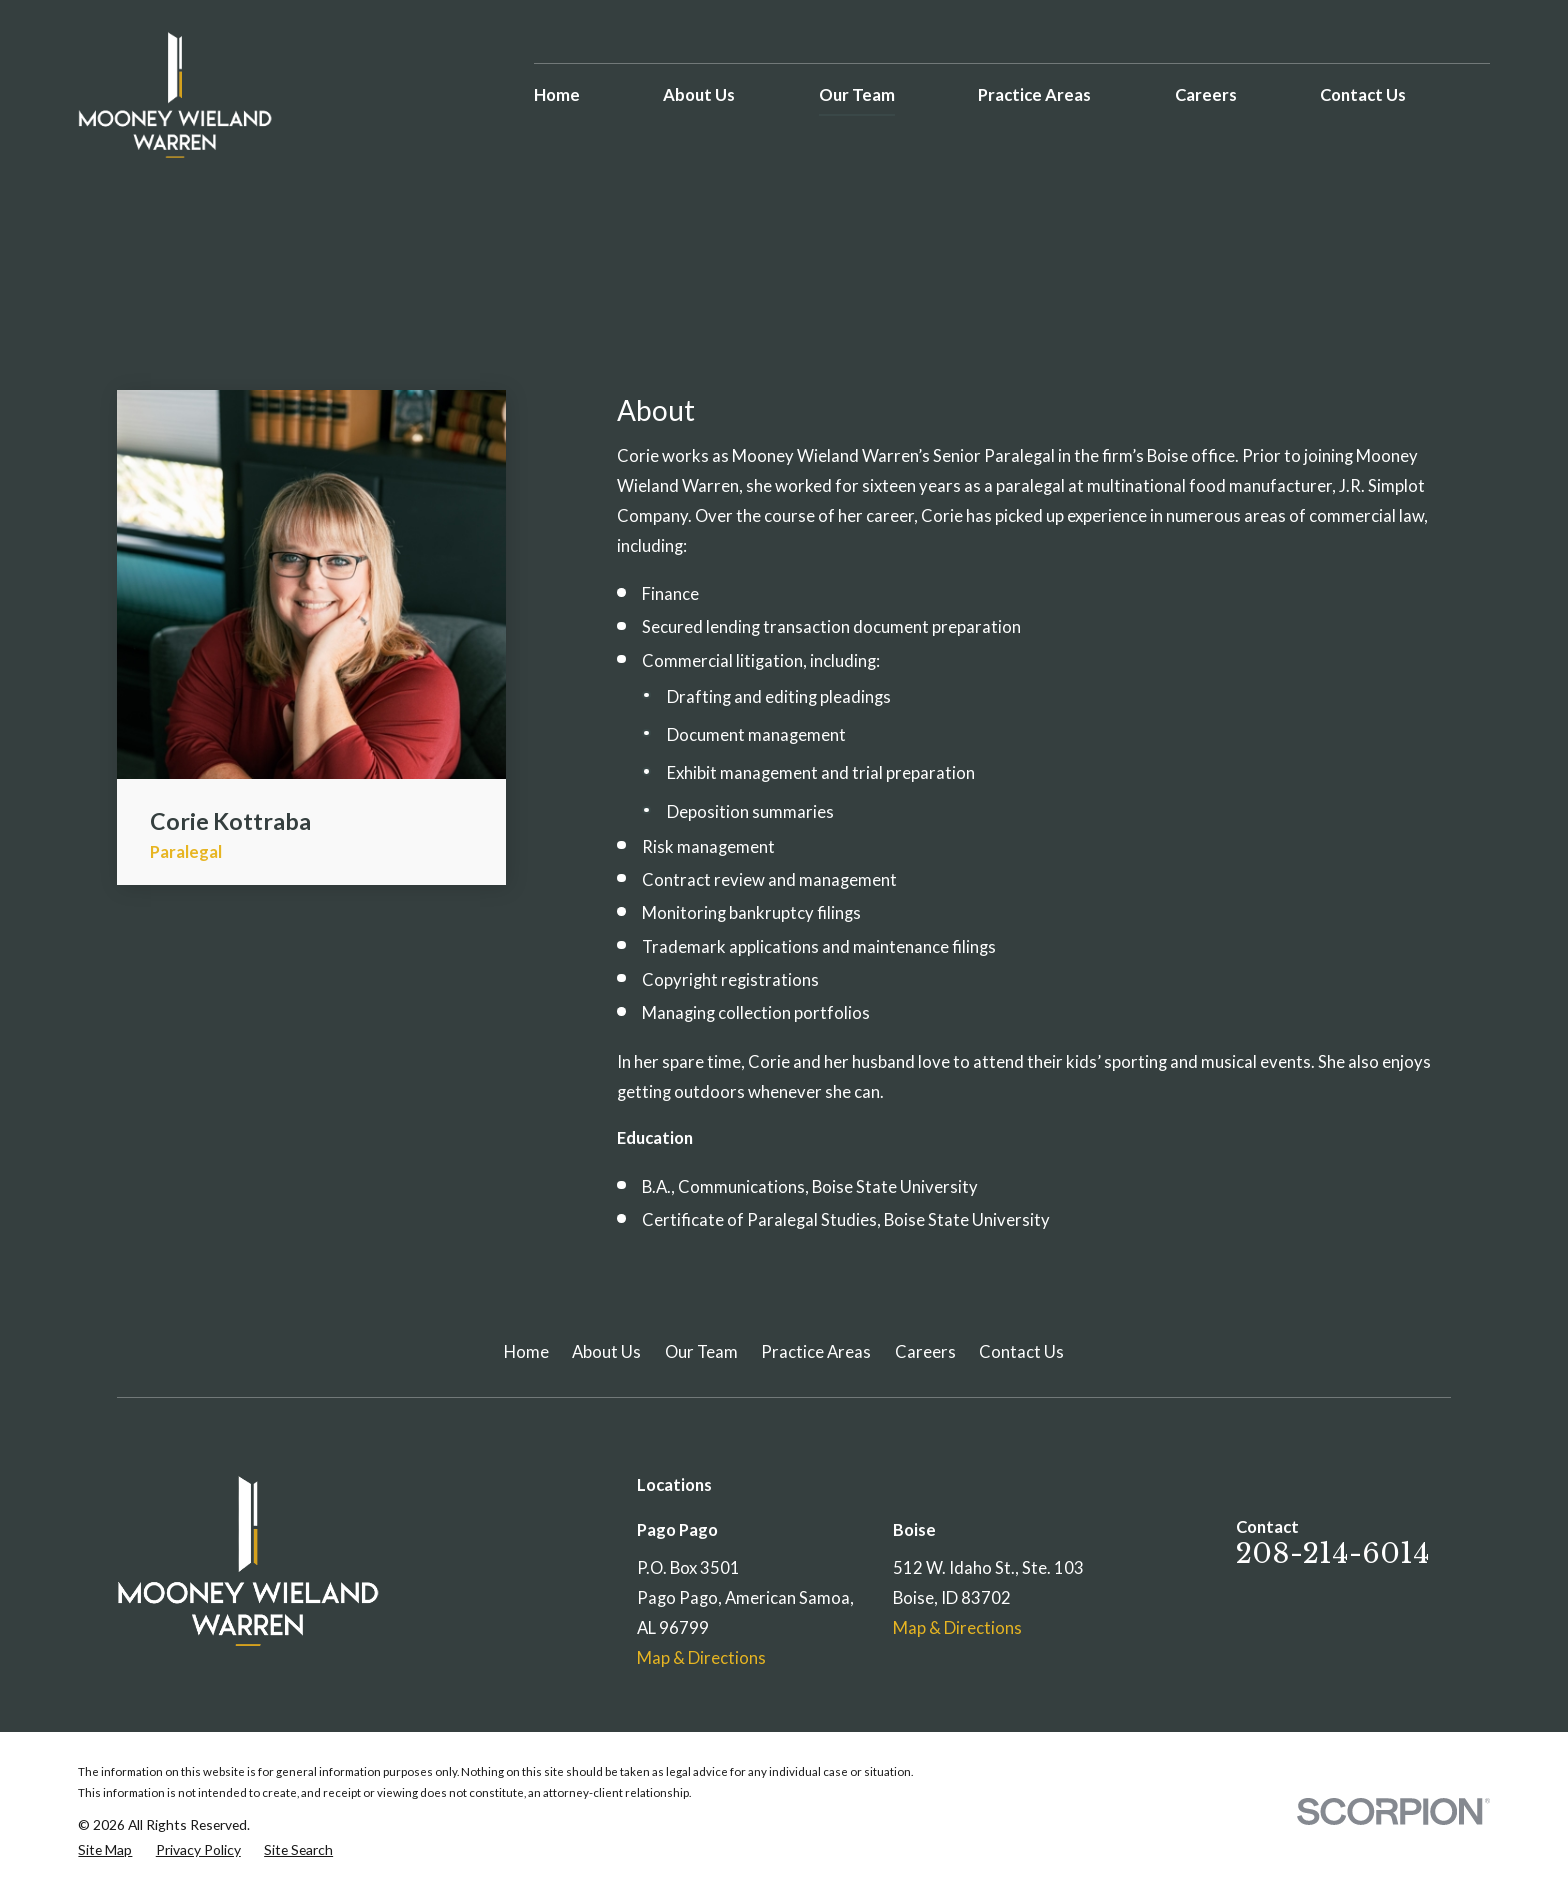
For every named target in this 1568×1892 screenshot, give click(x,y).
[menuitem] (105, 1849)
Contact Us (1021, 1352)
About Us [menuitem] (699, 95)
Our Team (701, 1352)
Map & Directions (701, 1658)
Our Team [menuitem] (857, 95)
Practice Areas (816, 1352)
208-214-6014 (1333, 1553)
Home (526, 1352)
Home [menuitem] (557, 95)
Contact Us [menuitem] (1363, 95)
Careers (925, 1352)
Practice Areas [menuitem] (1034, 95)
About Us (606, 1352)
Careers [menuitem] (1206, 95)
